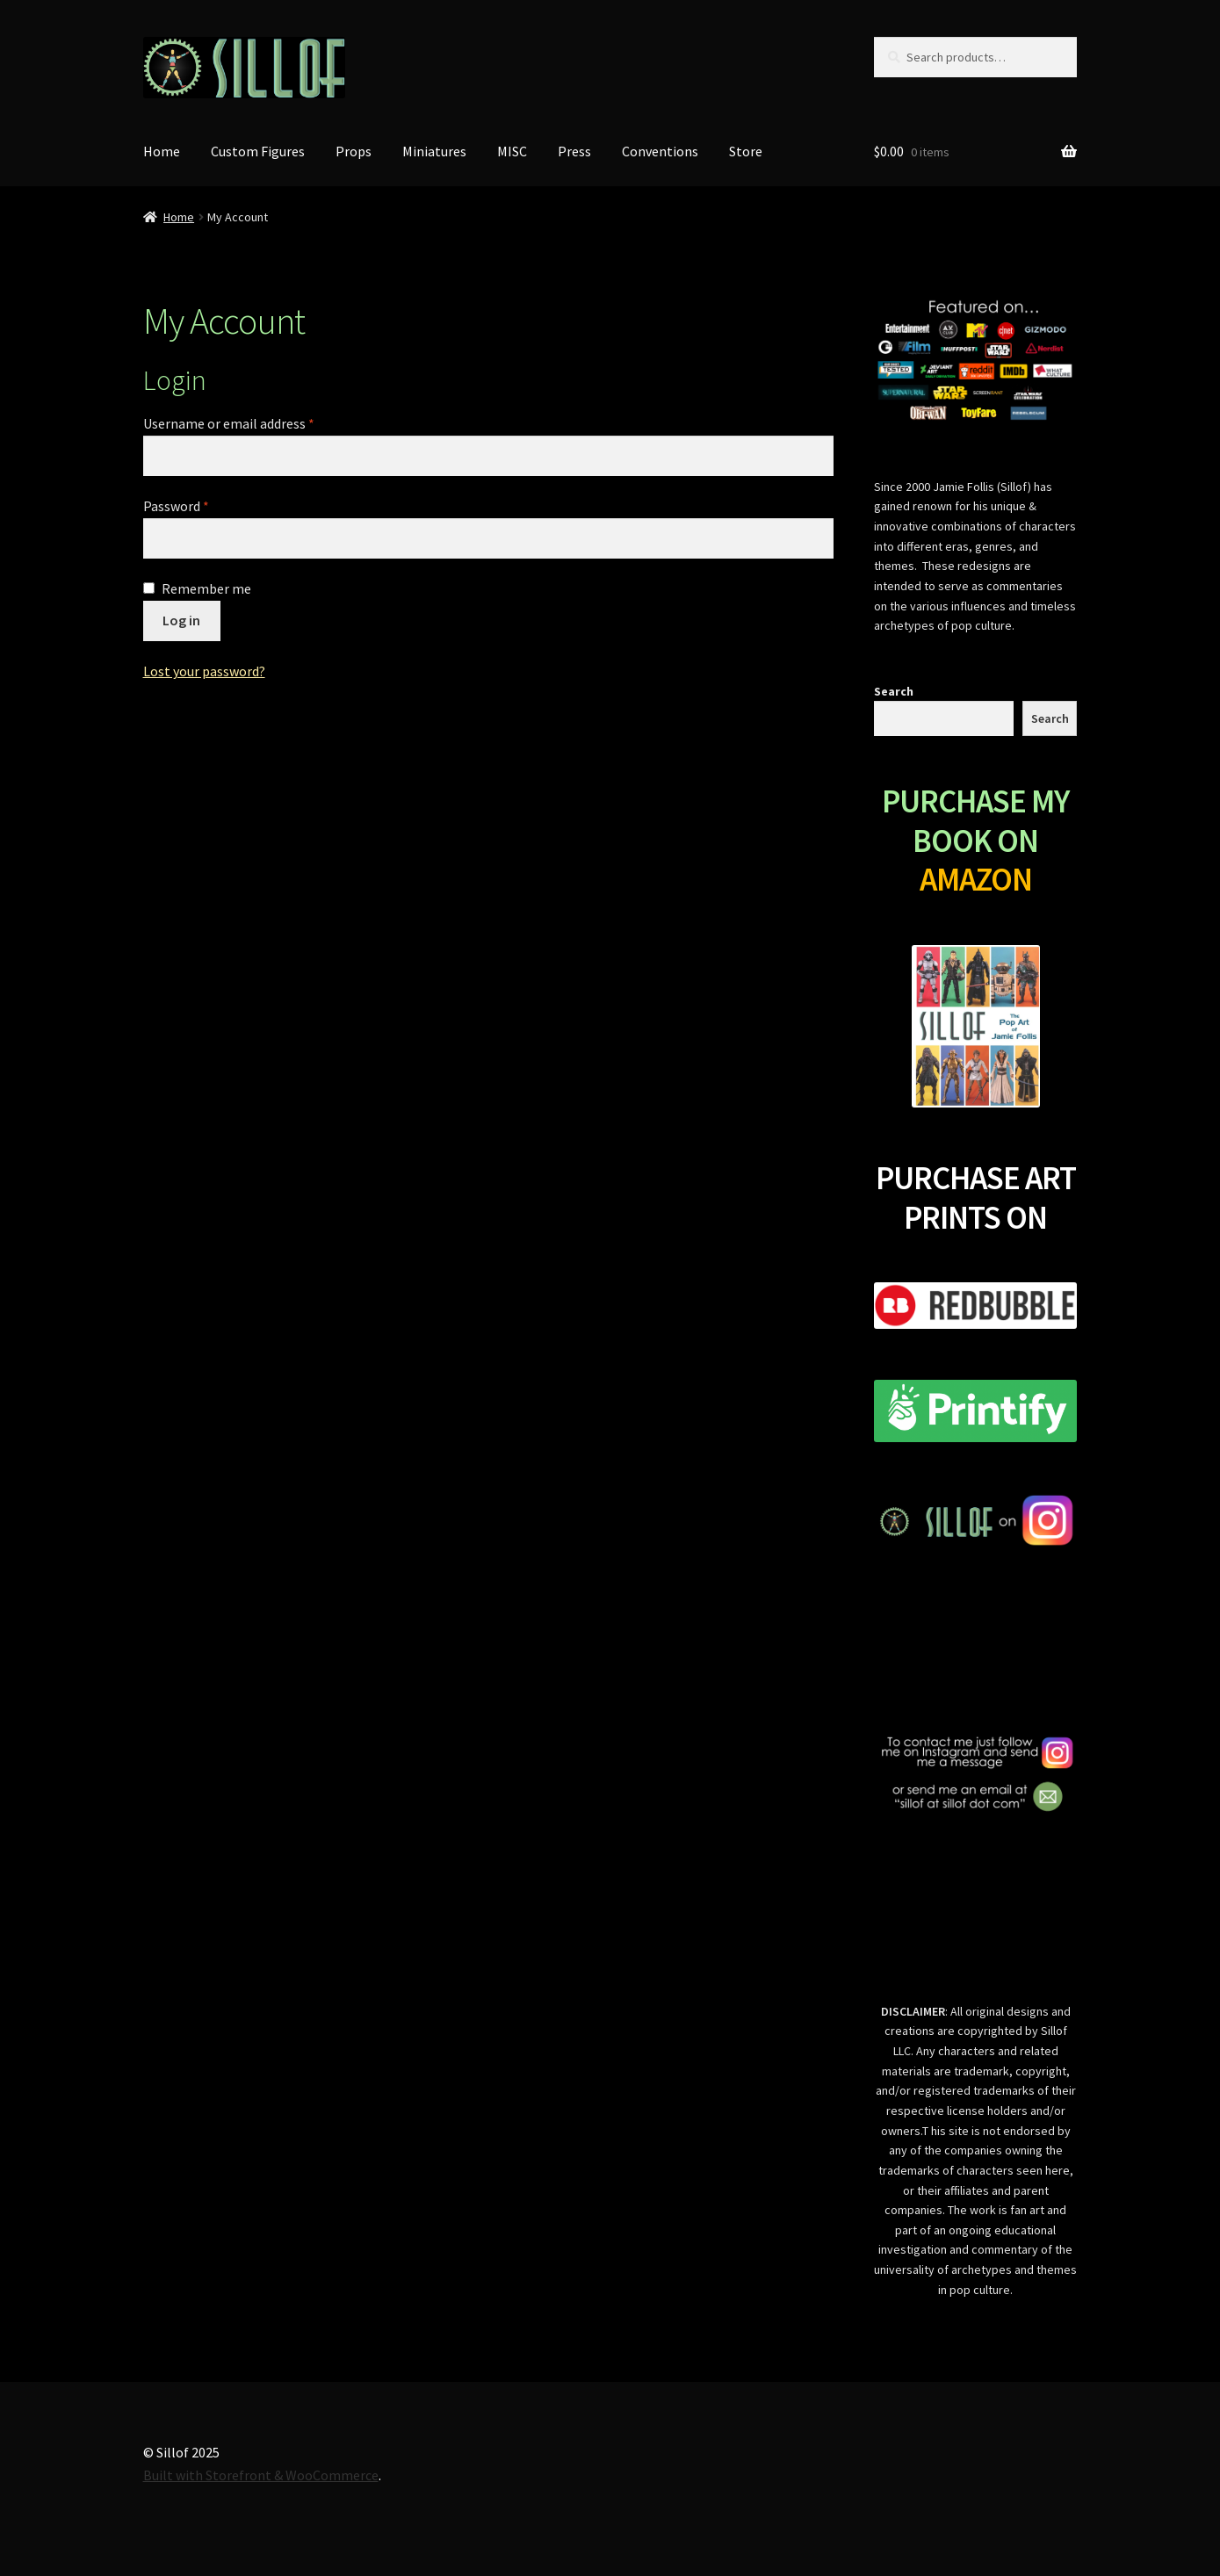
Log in (181, 620)
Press (574, 151)
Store (745, 151)
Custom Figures (258, 151)
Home (161, 151)
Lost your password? (204, 671)
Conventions (660, 151)
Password (176, 506)
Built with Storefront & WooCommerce (261, 2475)
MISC (512, 151)
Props (354, 151)
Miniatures (434, 151)
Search (893, 691)
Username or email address (228, 423)
